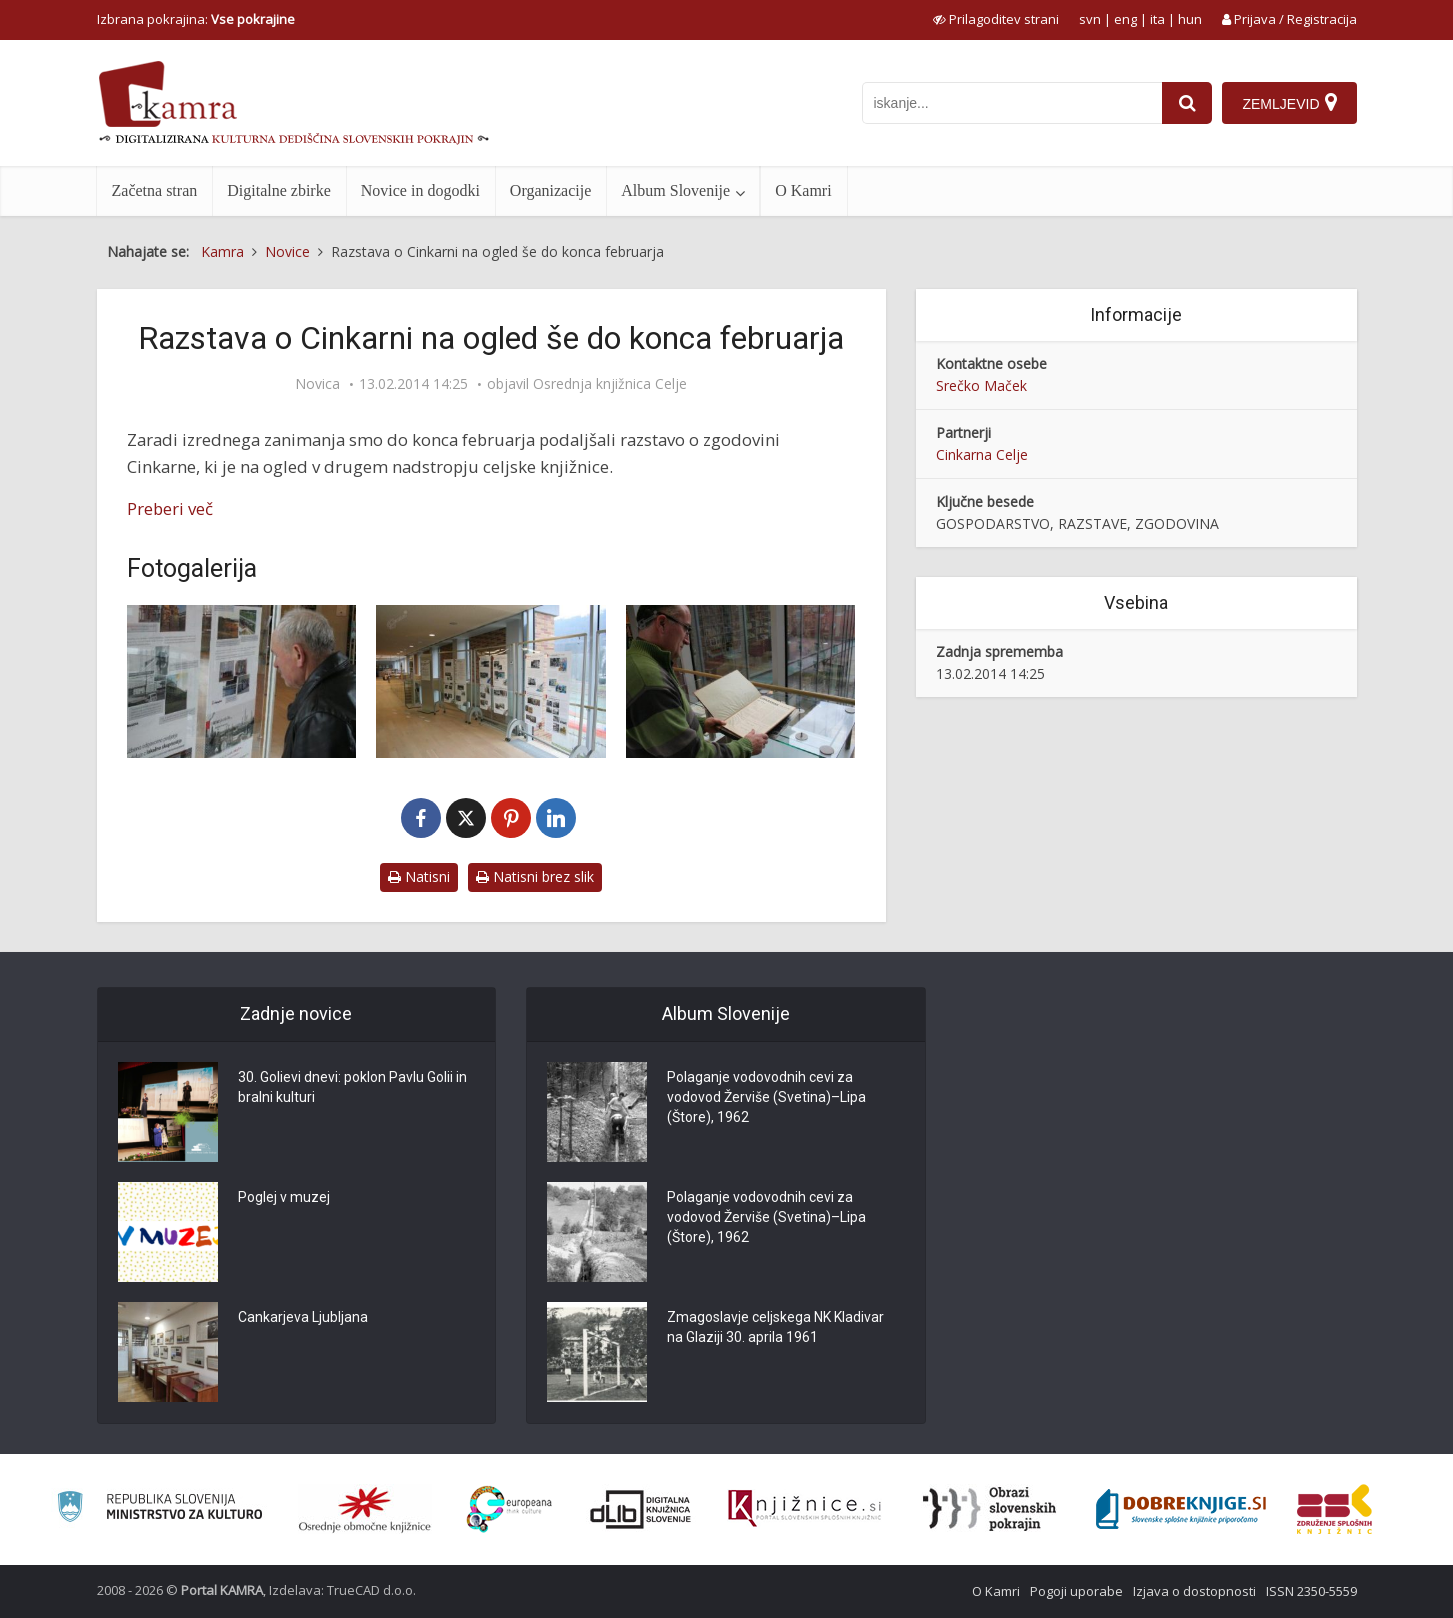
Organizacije (550, 190)
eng (1125, 19)
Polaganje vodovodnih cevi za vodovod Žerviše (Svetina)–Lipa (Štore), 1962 (766, 1097)
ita (1157, 19)
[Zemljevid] (1289, 103)
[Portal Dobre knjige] (1181, 1509)
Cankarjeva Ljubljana (303, 1317)
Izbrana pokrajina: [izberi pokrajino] (196, 19)
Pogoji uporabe (1076, 1591)
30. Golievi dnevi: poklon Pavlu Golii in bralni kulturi (352, 1087)
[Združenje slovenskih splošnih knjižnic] (804, 1509)
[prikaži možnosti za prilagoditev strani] (996, 19)
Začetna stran (155, 190)
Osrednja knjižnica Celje (610, 384)
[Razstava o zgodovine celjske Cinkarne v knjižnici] (242, 681)
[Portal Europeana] (509, 1509)
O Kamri (803, 190)
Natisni (419, 876)
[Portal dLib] (641, 1509)
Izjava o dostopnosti (1194, 1591)
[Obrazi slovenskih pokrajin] (989, 1509)
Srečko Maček (981, 385)
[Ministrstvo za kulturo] (159, 1509)
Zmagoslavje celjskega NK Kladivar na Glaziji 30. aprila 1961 (775, 1327)
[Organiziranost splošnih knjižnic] (365, 1509)
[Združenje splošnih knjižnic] (1334, 1509)
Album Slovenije (675, 190)
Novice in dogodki (420, 190)
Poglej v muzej (284, 1197)
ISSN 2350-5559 (1311, 1591)
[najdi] (1187, 103)
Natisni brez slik (535, 876)
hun (1190, 19)
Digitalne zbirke (279, 190)
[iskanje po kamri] (1012, 103)
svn (1090, 19)
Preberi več (170, 508)
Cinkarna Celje (982, 454)
